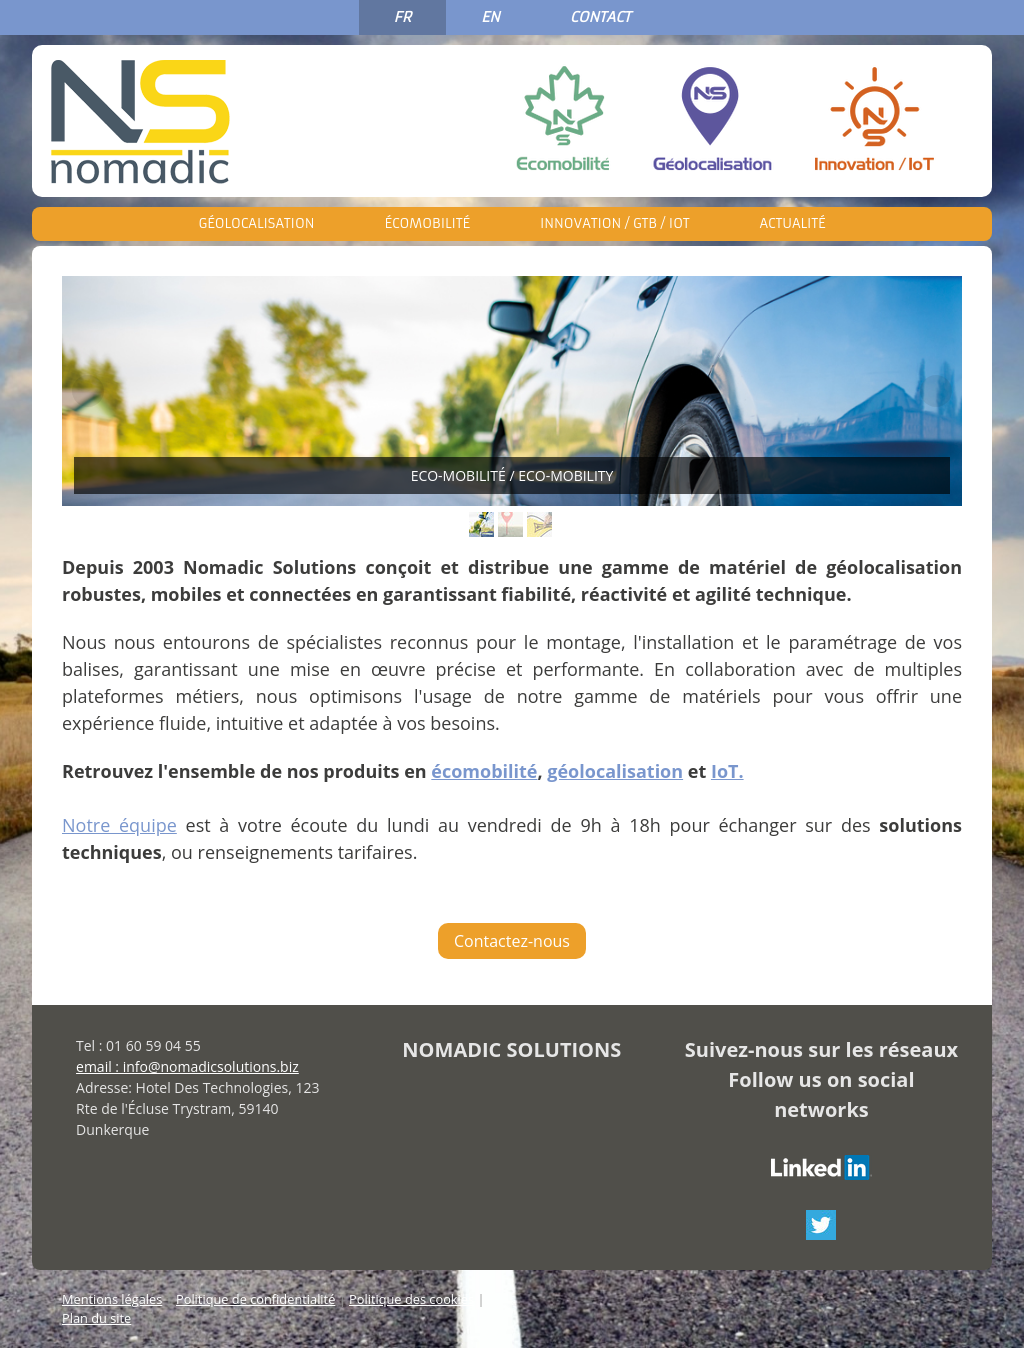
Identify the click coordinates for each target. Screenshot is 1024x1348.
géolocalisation (615, 771)
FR (402, 17)
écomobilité (484, 771)
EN (490, 17)
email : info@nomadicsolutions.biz (187, 1066)
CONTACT (600, 17)
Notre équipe (119, 825)
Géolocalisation (257, 223)
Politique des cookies (411, 1299)
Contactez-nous (512, 941)
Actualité (792, 223)
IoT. (727, 771)
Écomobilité (427, 223)
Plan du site (96, 1318)
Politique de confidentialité (255, 1299)
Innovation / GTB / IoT (614, 223)
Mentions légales (112, 1299)
